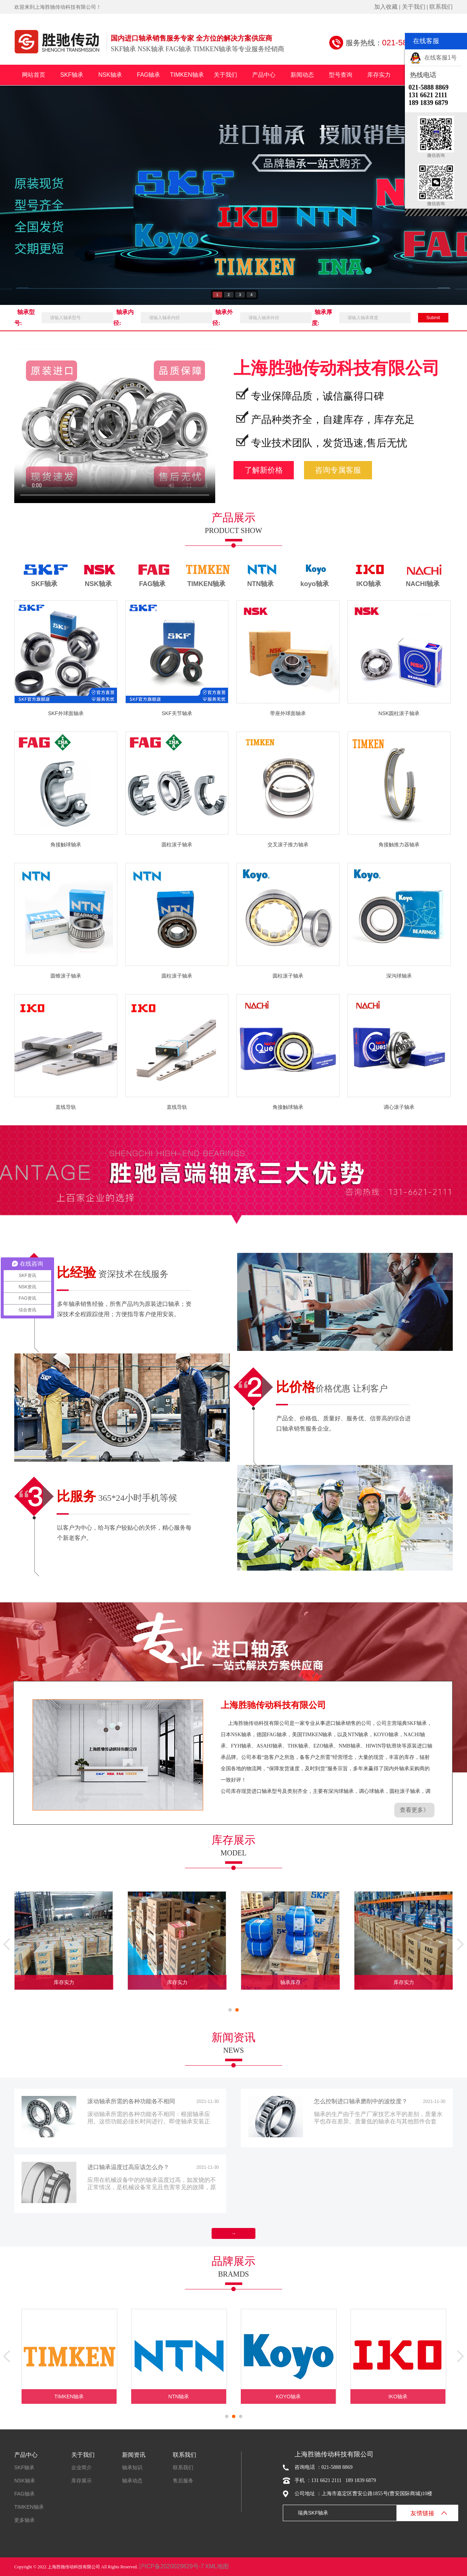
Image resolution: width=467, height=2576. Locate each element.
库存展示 (81, 2481)
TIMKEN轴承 (187, 75)
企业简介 (81, 2467)
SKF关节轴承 (177, 713)
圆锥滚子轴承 (65, 976)
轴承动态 (132, 2481)
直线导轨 (66, 1107)
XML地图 (217, 2566)
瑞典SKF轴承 (313, 2513)
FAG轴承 (148, 75)
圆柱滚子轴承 (177, 844)
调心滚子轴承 (399, 1107)
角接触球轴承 (65, 844)
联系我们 (441, 7)
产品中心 (264, 75)
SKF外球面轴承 (65, 713)
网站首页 (33, 75)
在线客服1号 (433, 57)
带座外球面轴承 (288, 713)
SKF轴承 (71, 75)
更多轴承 (24, 2520)
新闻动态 (302, 75)
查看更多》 (414, 1810)
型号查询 (340, 75)
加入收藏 (386, 7)
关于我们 (413, 7)
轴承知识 (132, 2467)
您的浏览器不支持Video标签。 (114, 422)
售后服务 (183, 2481)
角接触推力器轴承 (399, 844)
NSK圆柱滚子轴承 (399, 713)
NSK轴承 (110, 75)
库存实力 (379, 75)
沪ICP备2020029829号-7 (171, 2566)
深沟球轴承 (399, 976)
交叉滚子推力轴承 (287, 844)
